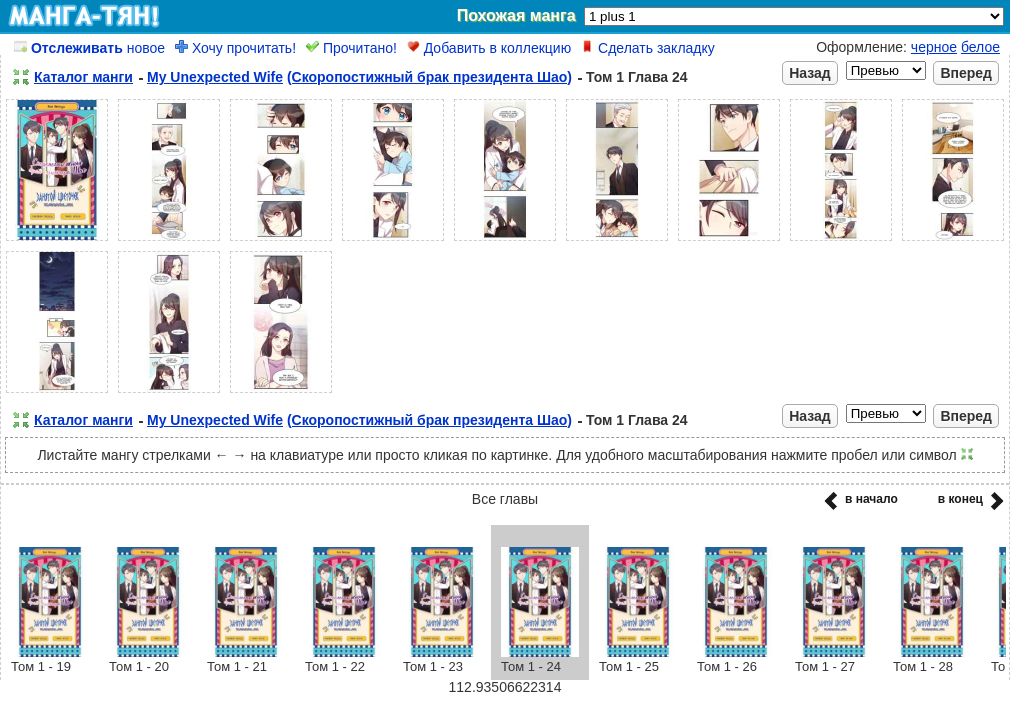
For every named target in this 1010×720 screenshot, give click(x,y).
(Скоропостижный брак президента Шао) (429, 77)
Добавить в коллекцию (489, 48)
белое (980, 47)
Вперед (966, 73)
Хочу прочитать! (235, 48)
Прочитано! (351, 48)
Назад (810, 73)
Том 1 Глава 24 (637, 77)
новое (89, 48)
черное (934, 47)
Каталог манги (83, 77)
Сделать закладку (648, 48)
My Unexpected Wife (215, 77)
